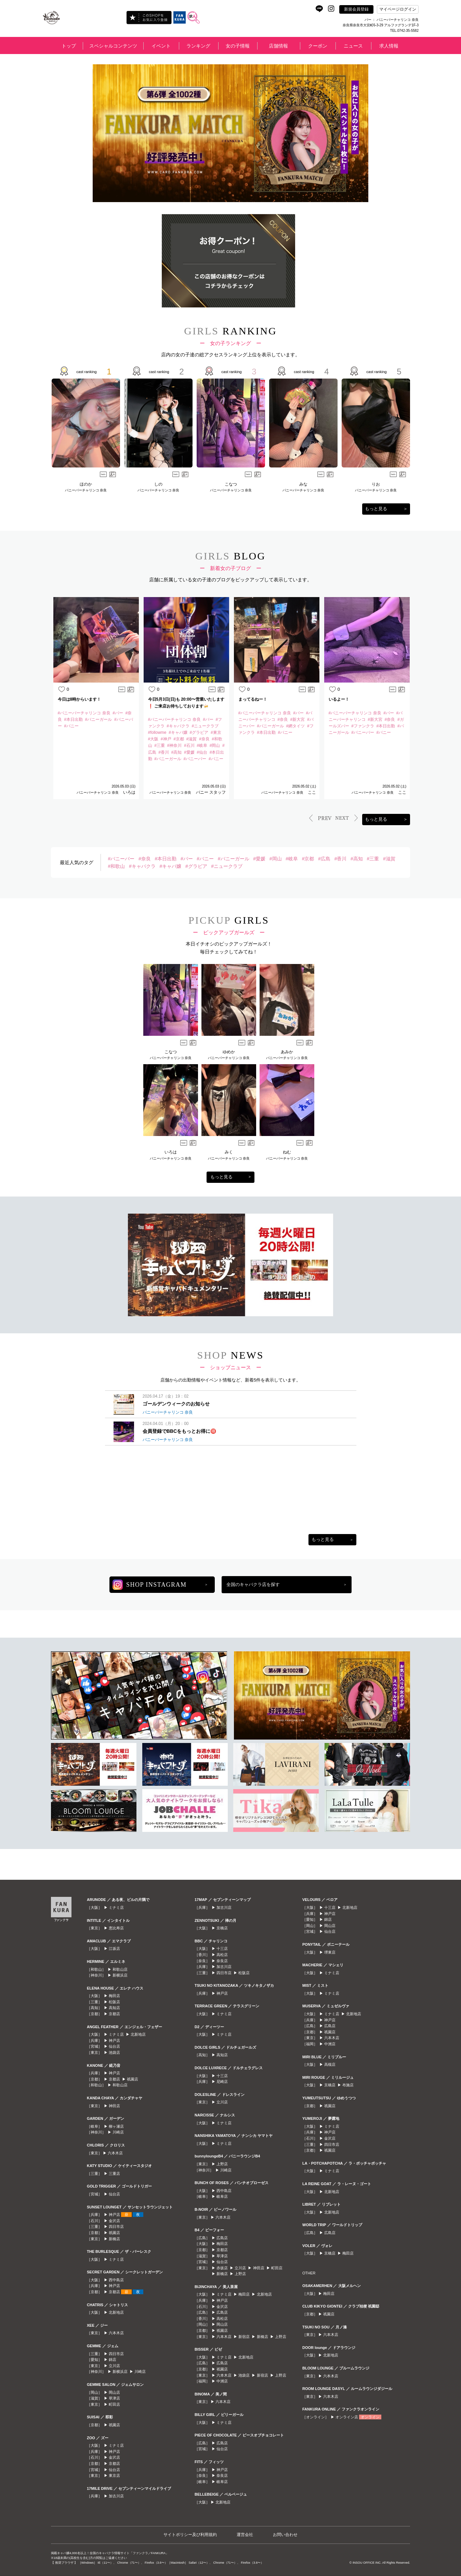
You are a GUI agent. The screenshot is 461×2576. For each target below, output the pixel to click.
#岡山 (275, 858)
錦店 (112, 2359)
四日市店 (116, 2226)
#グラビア (196, 866)
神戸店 (114, 2040)
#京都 (308, 858)
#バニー (205, 858)
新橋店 (114, 2239)
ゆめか (229, 1051)
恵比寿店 (116, 1928)
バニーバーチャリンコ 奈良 (86, 490)
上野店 (222, 2164)
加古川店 (116, 2496)
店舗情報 (278, 46)
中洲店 (222, 2381)
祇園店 (132, 2079)
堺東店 (329, 1952)
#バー (187, 858)
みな (303, 484)
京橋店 (222, 1928)
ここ (311, 792)
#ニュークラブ (226, 866)
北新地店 (138, 2034)
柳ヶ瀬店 (116, 2126)
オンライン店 (346, 2417)
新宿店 (244, 2337)
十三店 (222, 1948)
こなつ (231, 484)
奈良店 (222, 1961)
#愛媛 (259, 858)
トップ (69, 46)
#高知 (357, 858)
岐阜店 (222, 2196)
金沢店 (114, 2221)
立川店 (114, 2366)
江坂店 (114, 1948)
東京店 (114, 2475)
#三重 (373, 858)
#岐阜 (292, 858)
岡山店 (114, 2392)
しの (158, 484)
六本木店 (115, 2153)
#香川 (340, 858)
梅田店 (114, 1996)
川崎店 (118, 2132)
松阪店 (114, 2002)
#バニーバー (121, 858)
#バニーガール (233, 858)
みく (229, 1152)
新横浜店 (120, 1975)
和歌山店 (120, 1969)
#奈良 (145, 858)
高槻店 (329, 2064)
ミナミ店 (116, 1907)
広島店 (222, 2238)
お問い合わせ (285, 2534)
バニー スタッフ (210, 792)
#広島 (324, 858)
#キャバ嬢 (170, 866)
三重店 (114, 2173)
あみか (287, 1051)
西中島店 (116, 2280)
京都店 (114, 2014)
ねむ (287, 1152)
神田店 (114, 2106)
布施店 (348, 2085)
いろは (128, 792)
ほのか (86, 484)
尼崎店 (222, 2081)
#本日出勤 (165, 858)
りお (376, 484)
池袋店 (114, 2052)
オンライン (370, 2417)
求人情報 (388, 46)
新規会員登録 (356, 9)
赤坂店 (222, 2268)
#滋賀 (389, 858)
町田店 (114, 2404)
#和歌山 (116, 866)
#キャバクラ (142, 866)
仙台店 (114, 2046)
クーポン (317, 46)
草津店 (114, 2398)
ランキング (198, 46)
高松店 (222, 1955)
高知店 (114, 2008)
